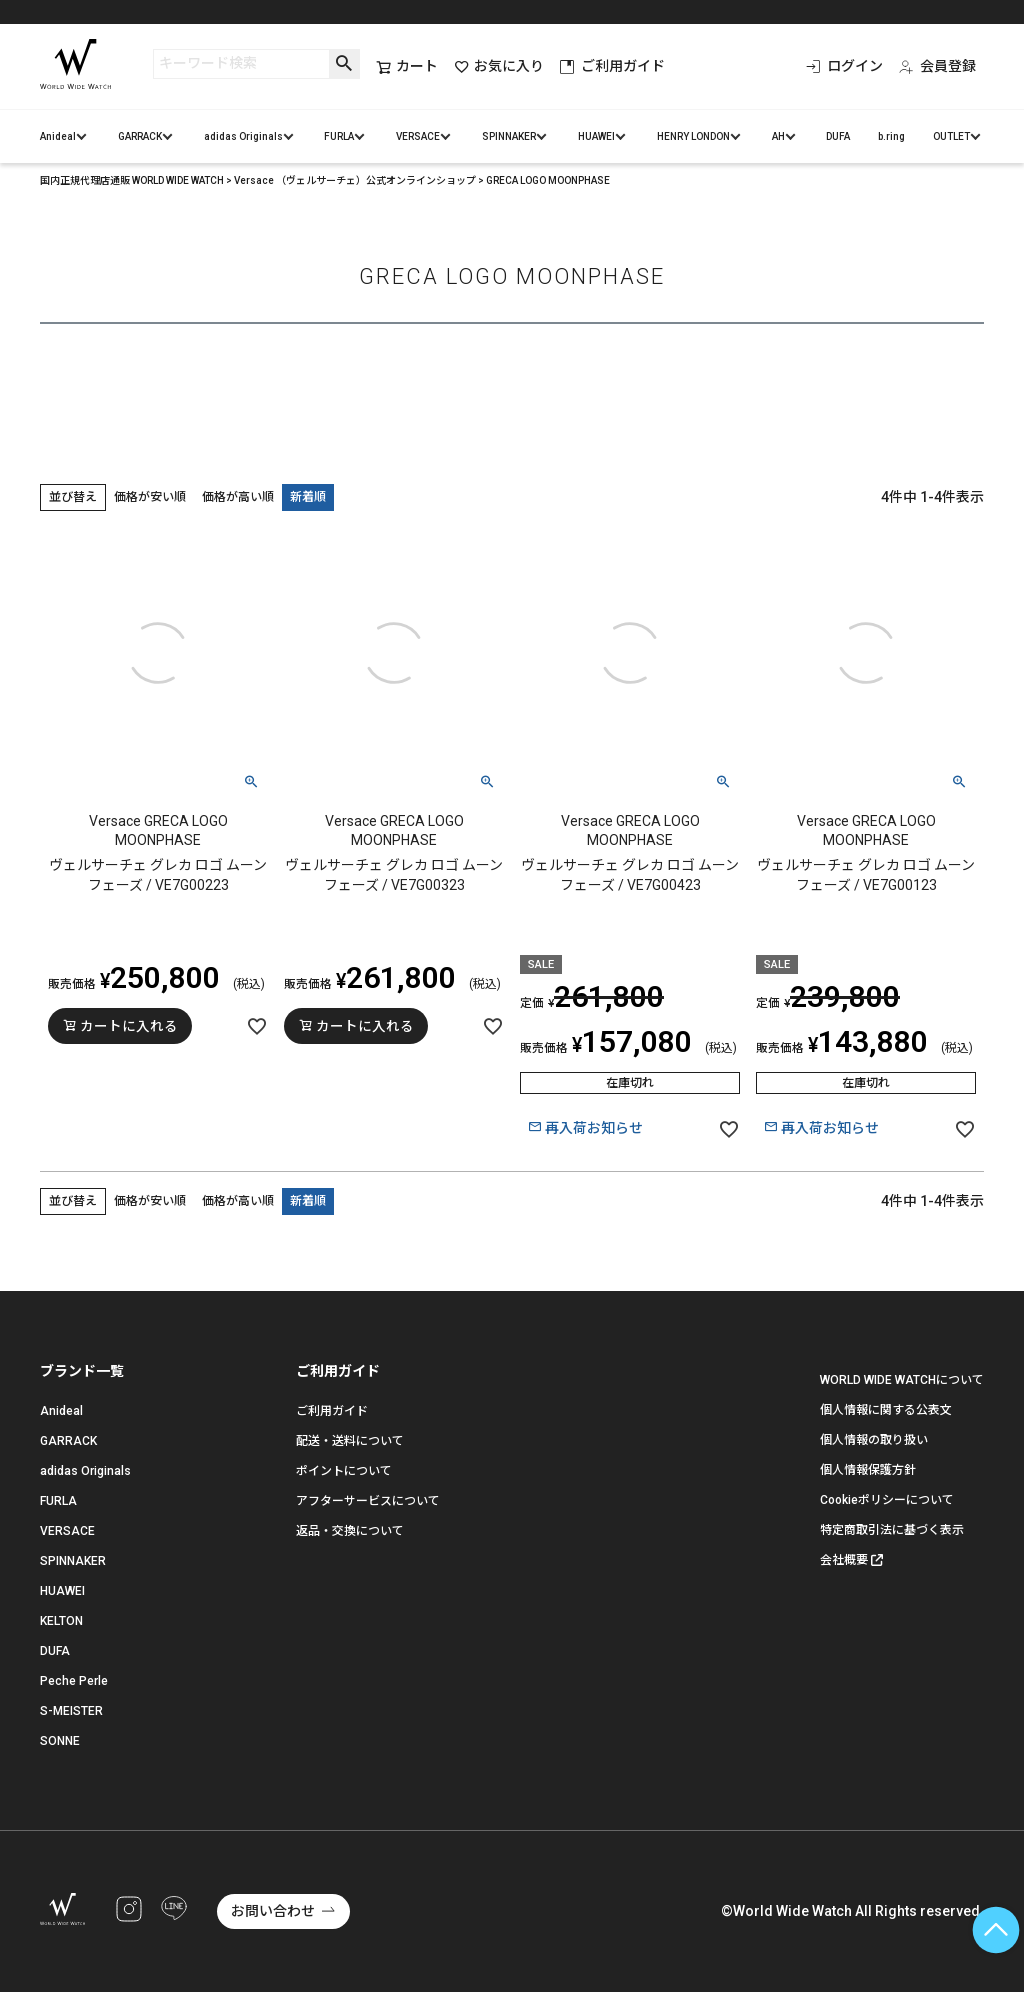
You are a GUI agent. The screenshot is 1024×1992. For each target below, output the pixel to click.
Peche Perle (74, 1681)
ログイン (844, 66)
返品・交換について (350, 1531)
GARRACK (140, 136)
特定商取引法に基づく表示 (892, 1530)
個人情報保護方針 (868, 1470)
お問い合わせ (273, 1911)
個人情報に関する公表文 (886, 1410)
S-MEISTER (71, 1711)
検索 (344, 64)
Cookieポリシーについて (887, 1500)
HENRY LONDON (693, 136)
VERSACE (418, 136)
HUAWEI (596, 136)
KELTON (61, 1621)
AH (778, 136)
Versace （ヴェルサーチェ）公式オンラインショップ (355, 180)
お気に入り (499, 66)
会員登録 (937, 66)
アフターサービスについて (368, 1501)
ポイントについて (344, 1471)
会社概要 (844, 1560)
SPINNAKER (509, 136)
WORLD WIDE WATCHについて (902, 1380)
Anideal (58, 136)
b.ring (891, 136)
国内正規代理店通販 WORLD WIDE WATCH (132, 180)
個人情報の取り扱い (874, 1440)
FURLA (339, 136)
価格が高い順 (238, 497)
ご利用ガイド (612, 66)
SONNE (60, 1741)
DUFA (838, 136)
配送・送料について (350, 1441)
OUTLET (951, 136)
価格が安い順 (150, 497)
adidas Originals (243, 136)
